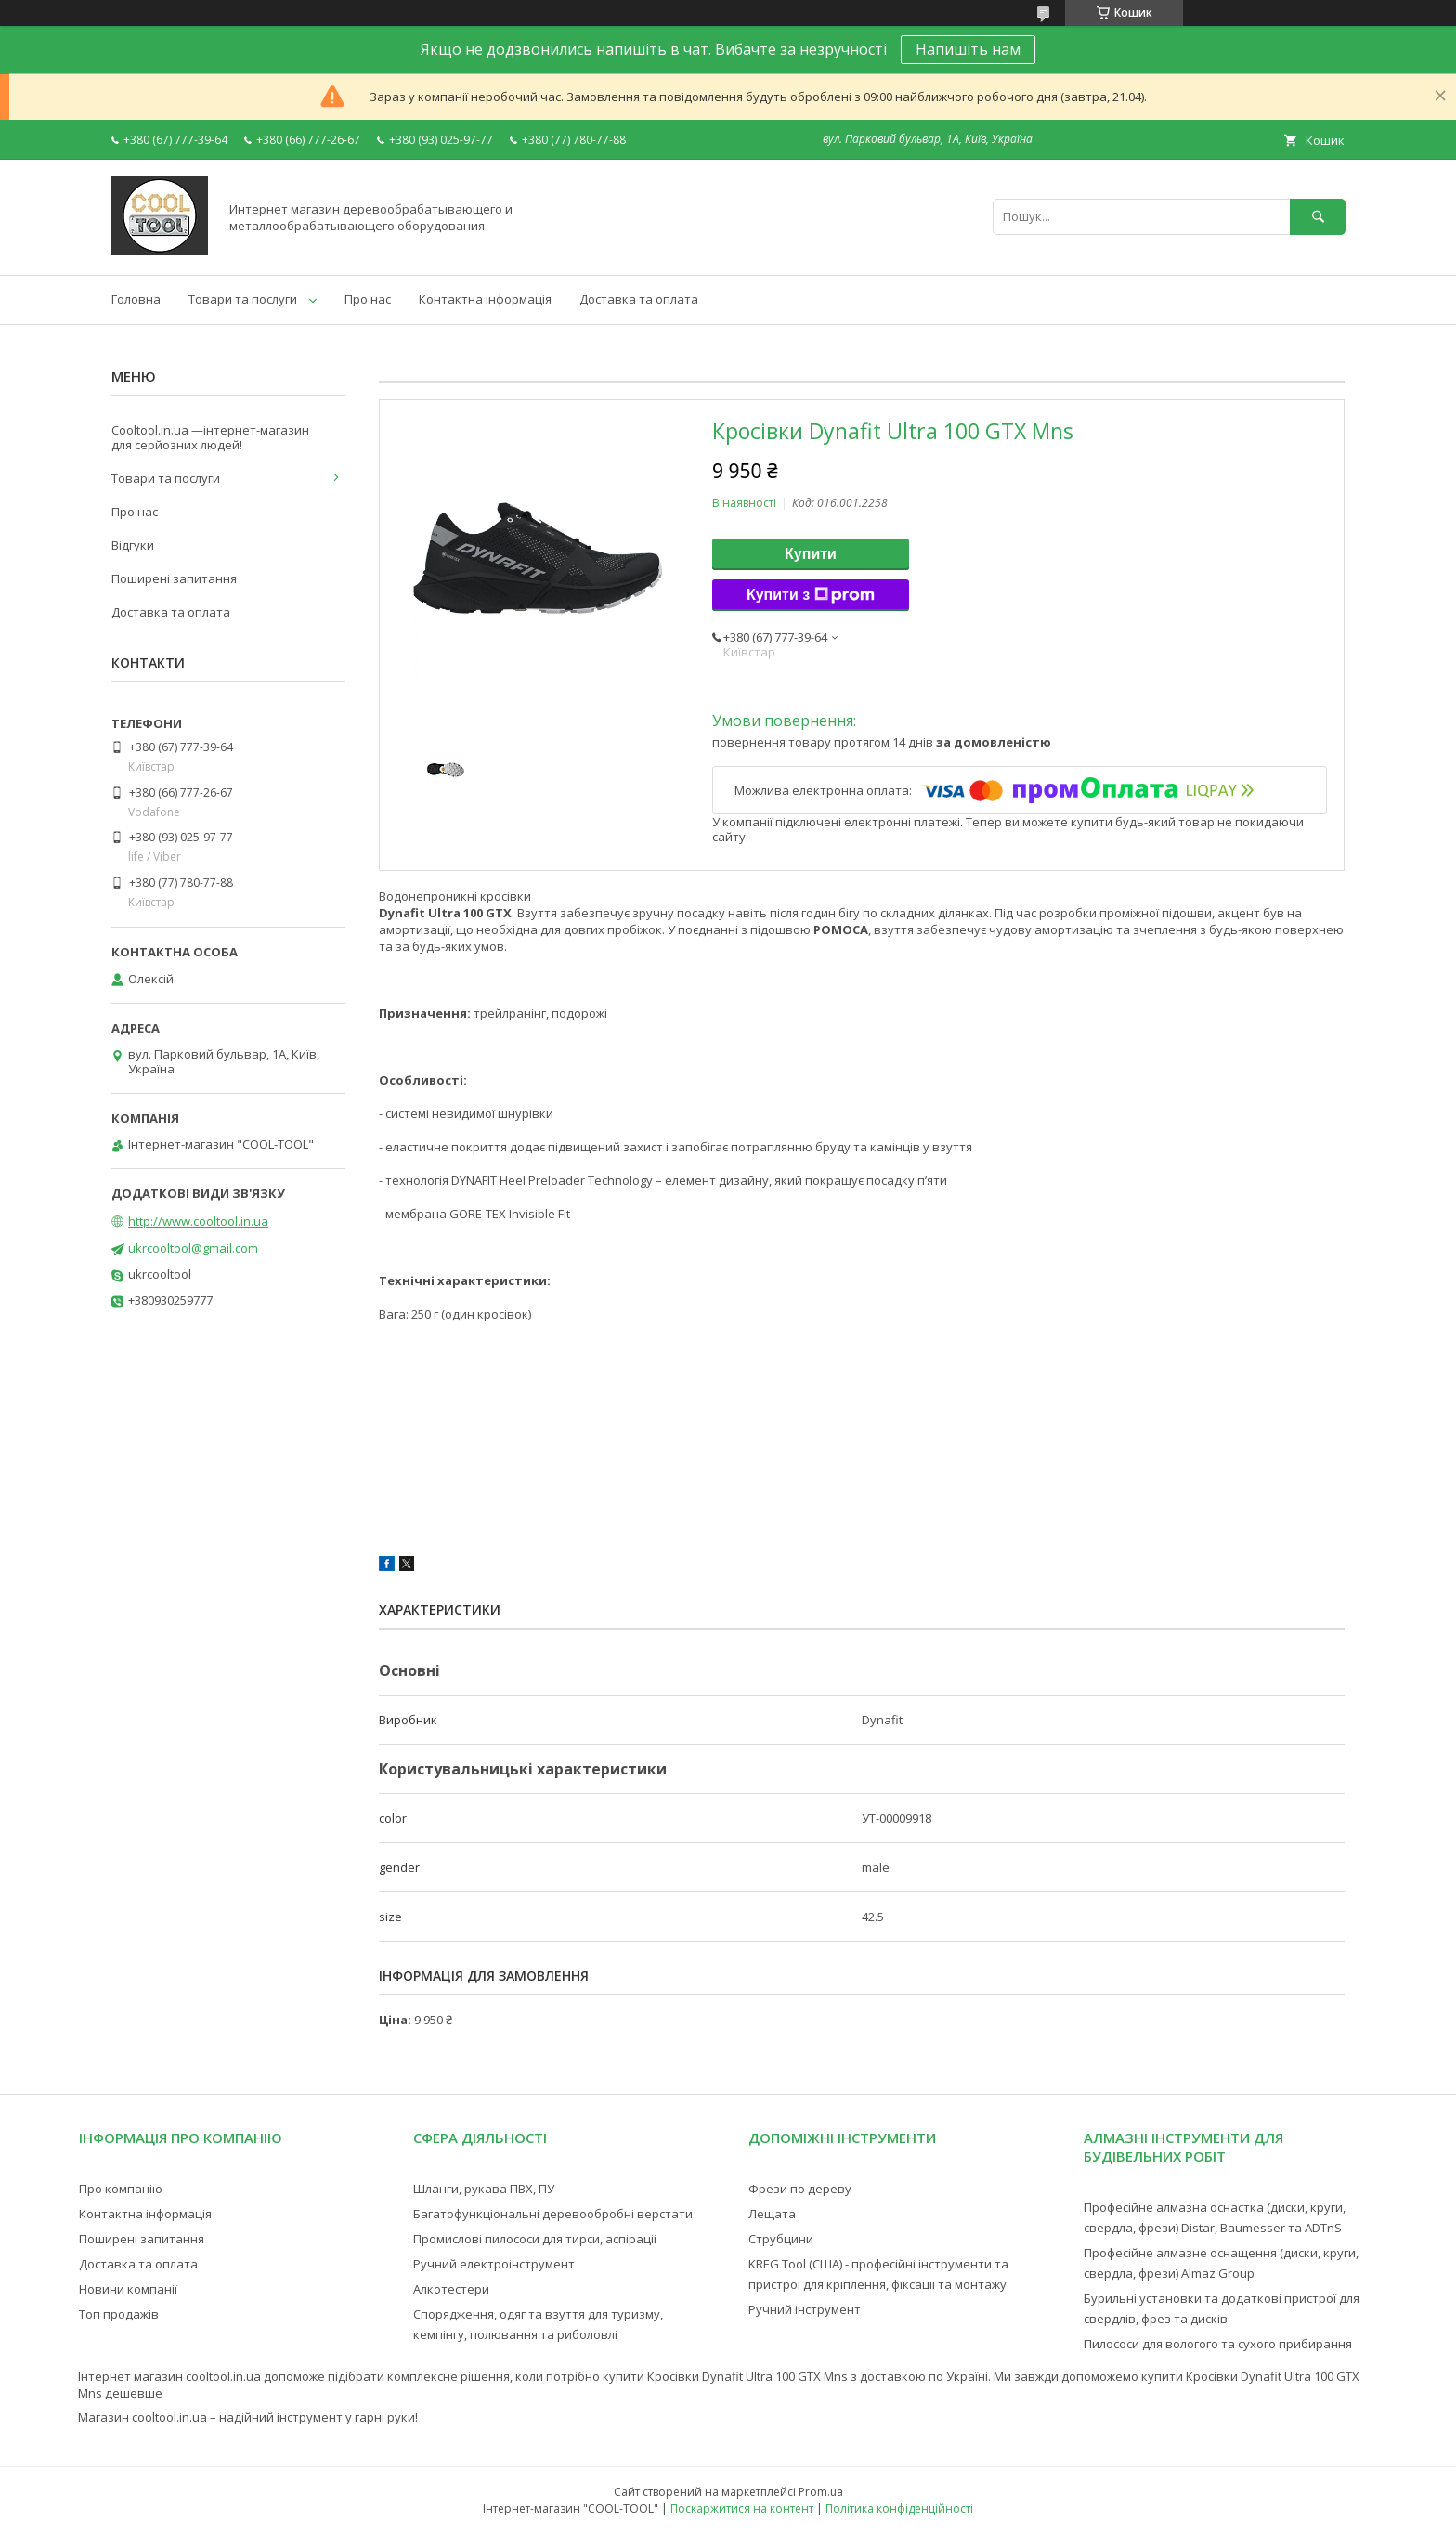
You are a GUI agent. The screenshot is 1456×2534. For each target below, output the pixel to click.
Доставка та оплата (638, 299)
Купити (811, 554)
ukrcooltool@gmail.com (193, 1248)
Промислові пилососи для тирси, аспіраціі (534, 2238)
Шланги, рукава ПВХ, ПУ (483, 2188)
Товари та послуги (242, 299)
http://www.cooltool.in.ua (198, 1221)
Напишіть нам (968, 49)
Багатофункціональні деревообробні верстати (553, 2213)
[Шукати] (1318, 217)
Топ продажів (119, 2314)
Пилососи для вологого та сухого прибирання (1218, 2343)
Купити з (811, 595)
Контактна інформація (485, 299)
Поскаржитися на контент (741, 2508)
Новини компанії (128, 2289)
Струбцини (780, 2238)
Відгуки (132, 545)
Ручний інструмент (804, 2309)
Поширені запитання (174, 578)
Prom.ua (821, 2492)
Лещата (772, 2213)
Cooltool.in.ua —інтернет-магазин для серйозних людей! (210, 437)
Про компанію (120, 2188)
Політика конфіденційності (899, 2508)
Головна (136, 299)
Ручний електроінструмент (494, 2263)
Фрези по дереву (800, 2188)
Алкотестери (451, 2289)
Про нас (367, 299)
